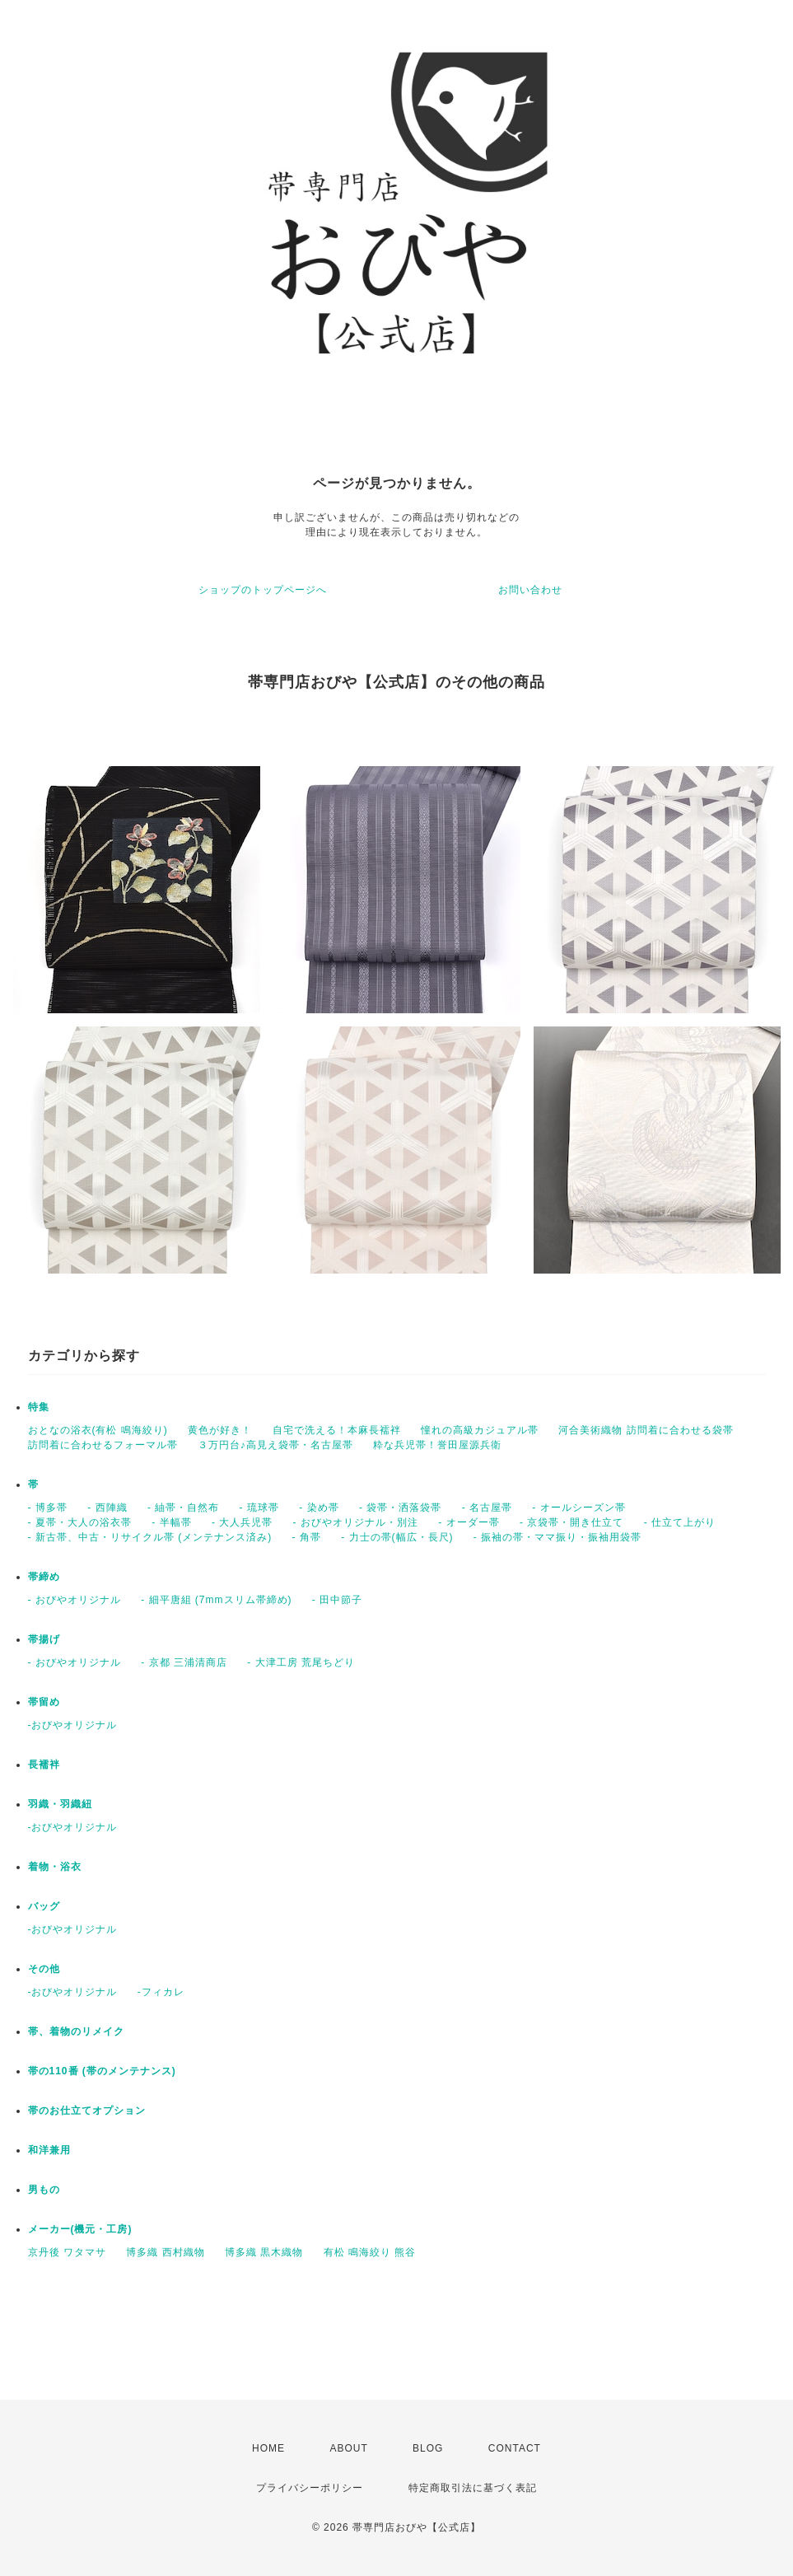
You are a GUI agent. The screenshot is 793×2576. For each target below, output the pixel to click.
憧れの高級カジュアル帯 (480, 1430)
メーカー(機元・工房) (80, 2229)
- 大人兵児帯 (242, 1522)
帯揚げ (44, 1639)
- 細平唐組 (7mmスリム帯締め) (216, 1600)
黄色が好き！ (220, 1430)
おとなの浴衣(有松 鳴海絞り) (98, 1430)
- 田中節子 (337, 1600)
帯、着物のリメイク (76, 2031)
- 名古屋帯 (487, 1507)
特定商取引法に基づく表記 (472, 2488)
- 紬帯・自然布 (183, 1507)
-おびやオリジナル (73, 1725)
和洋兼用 (49, 2150)
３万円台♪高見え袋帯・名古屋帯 (275, 1445)
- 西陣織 (107, 1507)
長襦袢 (44, 1764)
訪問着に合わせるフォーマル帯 (103, 1445)
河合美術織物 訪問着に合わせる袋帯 (645, 1430)
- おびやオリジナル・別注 (355, 1522)
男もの (44, 2189)
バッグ (44, 1906)
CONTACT (514, 2448)
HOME (268, 2448)
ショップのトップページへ (262, 590)
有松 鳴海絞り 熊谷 (370, 2252)
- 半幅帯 (171, 1522)
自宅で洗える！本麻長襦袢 (337, 1430)
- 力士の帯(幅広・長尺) (397, 1537)
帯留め (44, 1702)
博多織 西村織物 (165, 2252)
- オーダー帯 (468, 1522)
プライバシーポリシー (309, 2488)
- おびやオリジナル (74, 1600)
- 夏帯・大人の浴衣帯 (80, 1522)
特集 (38, 1407)
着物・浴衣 (55, 1866)
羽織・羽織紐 (60, 1804)
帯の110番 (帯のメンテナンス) (102, 2071)
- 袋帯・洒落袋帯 (400, 1507)
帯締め (44, 1577)
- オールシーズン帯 (578, 1507)
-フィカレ (161, 1992)
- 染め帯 (318, 1507)
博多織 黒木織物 (264, 2252)
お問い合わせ (530, 590)
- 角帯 (306, 1537)
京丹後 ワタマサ (67, 2252)
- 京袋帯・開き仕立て (571, 1522)
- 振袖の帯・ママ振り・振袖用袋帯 (557, 1537)
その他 (44, 1969)
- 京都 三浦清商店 (184, 1662)
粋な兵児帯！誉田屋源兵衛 (437, 1445)
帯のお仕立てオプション (87, 2110)
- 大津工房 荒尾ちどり (301, 1662)
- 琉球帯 (259, 1507)
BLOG (428, 2448)
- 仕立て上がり (680, 1522)
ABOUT (348, 2448)
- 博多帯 (48, 1507)
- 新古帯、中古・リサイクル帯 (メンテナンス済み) (150, 1537)
